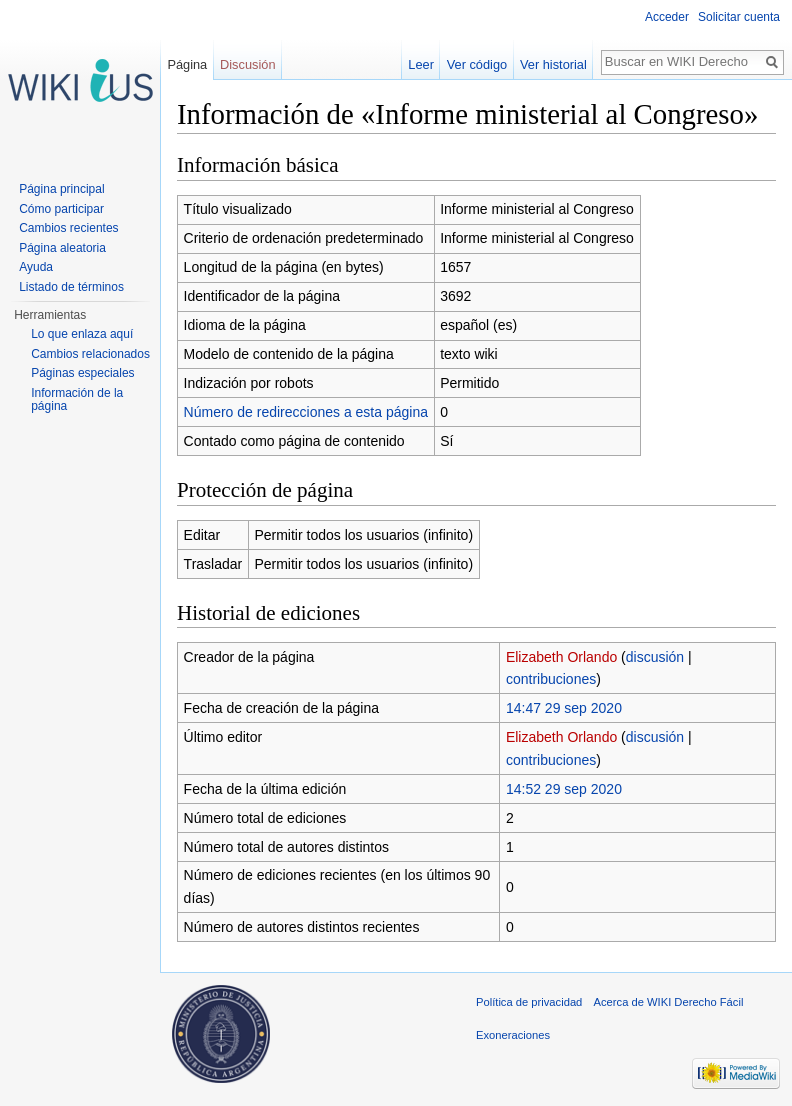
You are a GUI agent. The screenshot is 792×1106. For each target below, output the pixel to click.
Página (187, 64)
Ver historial (553, 64)
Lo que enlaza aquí (82, 334)
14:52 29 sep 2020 (564, 789)
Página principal (61, 189)
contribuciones (551, 679)
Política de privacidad (529, 1002)
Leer (421, 64)
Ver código (477, 64)
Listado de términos (71, 287)
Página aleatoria (62, 248)
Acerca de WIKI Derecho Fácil (669, 1002)
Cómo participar (61, 209)
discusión (655, 657)
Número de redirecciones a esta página (306, 412)
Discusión (247, 64)
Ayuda (36, 267)
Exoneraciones (513, 1035)
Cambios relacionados (90, 354)
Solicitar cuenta (739, 17)
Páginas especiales (82, 373)
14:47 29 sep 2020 (564, 708)
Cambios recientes (68, 228)
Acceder (667, 17)
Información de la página (77, 400)
